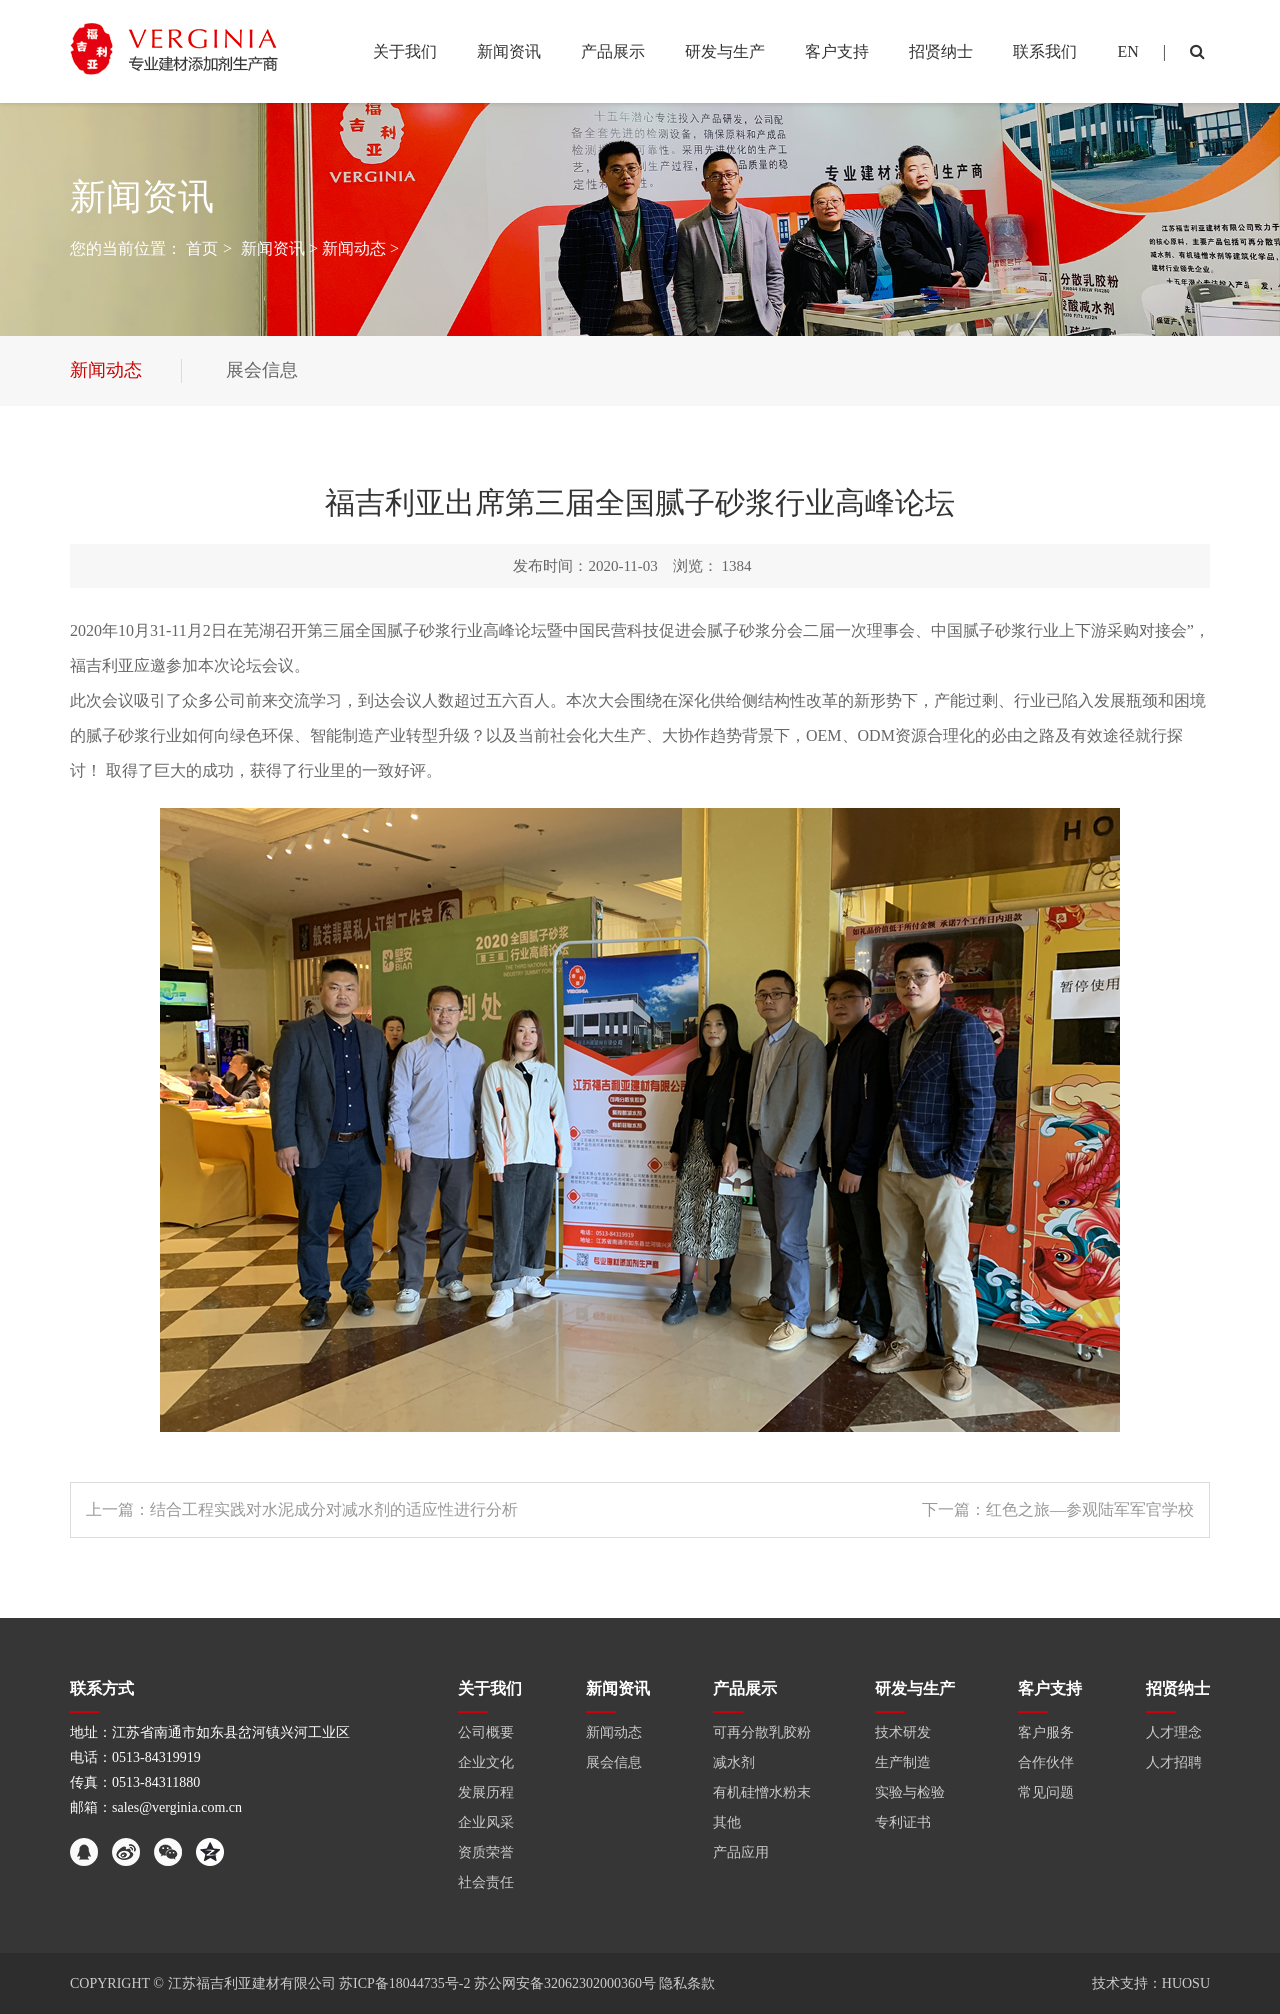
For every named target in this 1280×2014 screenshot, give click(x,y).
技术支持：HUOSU (1151, 1983)
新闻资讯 (273, 248)
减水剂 (734, 1762)
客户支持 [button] (837, 51)
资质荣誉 (486, 1852)
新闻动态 (354, 248)
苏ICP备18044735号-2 (406, 1983)
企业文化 (486, 1762)
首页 (202, 248)
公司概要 (486, 1732)
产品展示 (745, 1688)
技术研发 (903, 1732)
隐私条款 (687, 1983)
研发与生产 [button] (725, 51)
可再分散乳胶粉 (762, 1732)
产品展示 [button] (613, 51)
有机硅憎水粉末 (762, 1792)
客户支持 (1050, 1688)
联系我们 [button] (1045, 51)
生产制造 (903, 1762)
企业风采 (486, 1822)
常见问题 (1046, 1792)
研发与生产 (915, 1688)
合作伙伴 (1046, 1762)
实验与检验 (910, 1792)
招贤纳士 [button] (941, 51)
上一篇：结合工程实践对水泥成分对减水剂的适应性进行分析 (302, 1509)
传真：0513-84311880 (135, 1782)
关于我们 (490, 1688)
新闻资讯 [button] (509, 51)
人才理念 (1174, 1732)
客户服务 (1046, 1732)
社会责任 (486, 1882)
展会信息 (614, 1762)
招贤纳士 (1178, 1688)
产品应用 (741, 1852)
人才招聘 (1174, 1762)
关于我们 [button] (405, 51)
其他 (727, 1822)
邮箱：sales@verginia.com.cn (156, 1807)
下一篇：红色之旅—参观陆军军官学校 (1058, 1509)
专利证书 (903, 1822)
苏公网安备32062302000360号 (565, 1983)
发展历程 (486, 1792)
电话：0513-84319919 (135, 1757)
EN (1127, 51)
